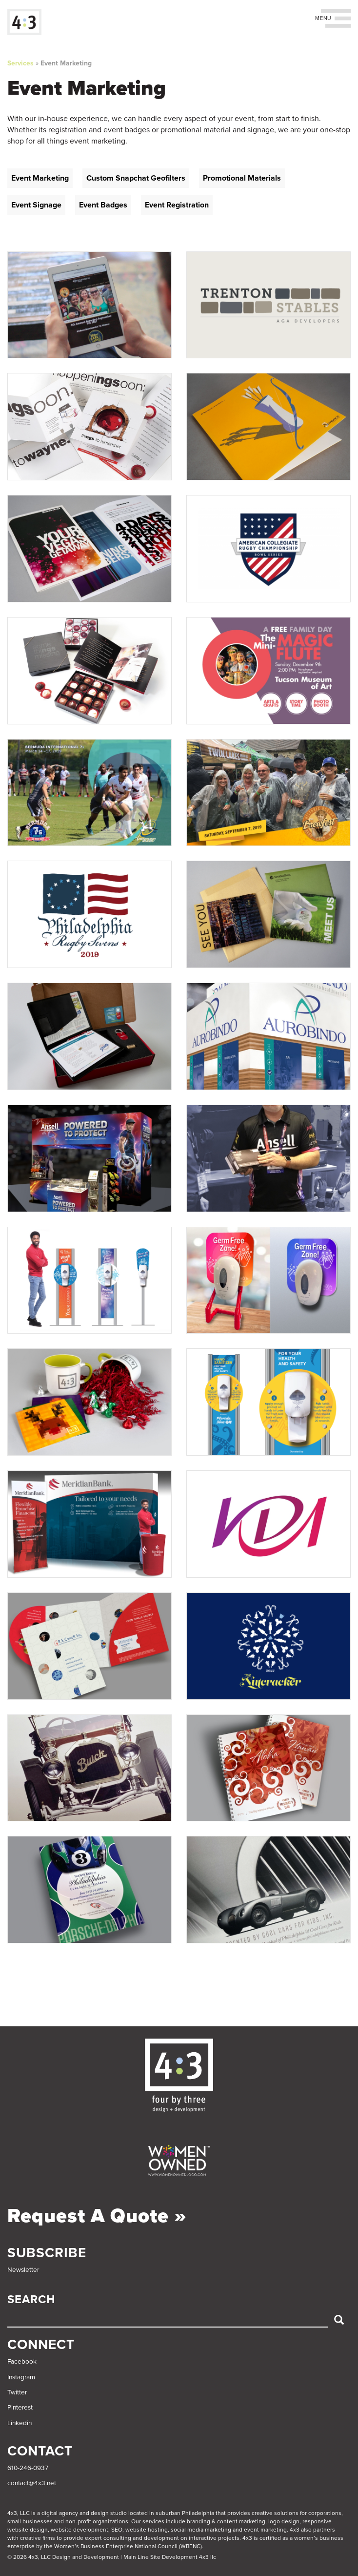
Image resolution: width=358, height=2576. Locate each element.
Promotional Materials (242, 178)
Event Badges (103, 205)
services (153, 2521)
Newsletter (23, 2270)
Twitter (17, 2392)
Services (20, 63)
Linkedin (19, 2423)
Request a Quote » (97, 2215)
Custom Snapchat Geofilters (135, 178)
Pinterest (20, 2407)
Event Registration (177, 205)
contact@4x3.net (31, 2483)
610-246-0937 (27, 2468)
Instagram (21, 2377)
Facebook (22, 2362)
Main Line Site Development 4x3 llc (169, 2557)
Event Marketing (66, 63)
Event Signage (36, 205)
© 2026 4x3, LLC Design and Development (63, 2557)
